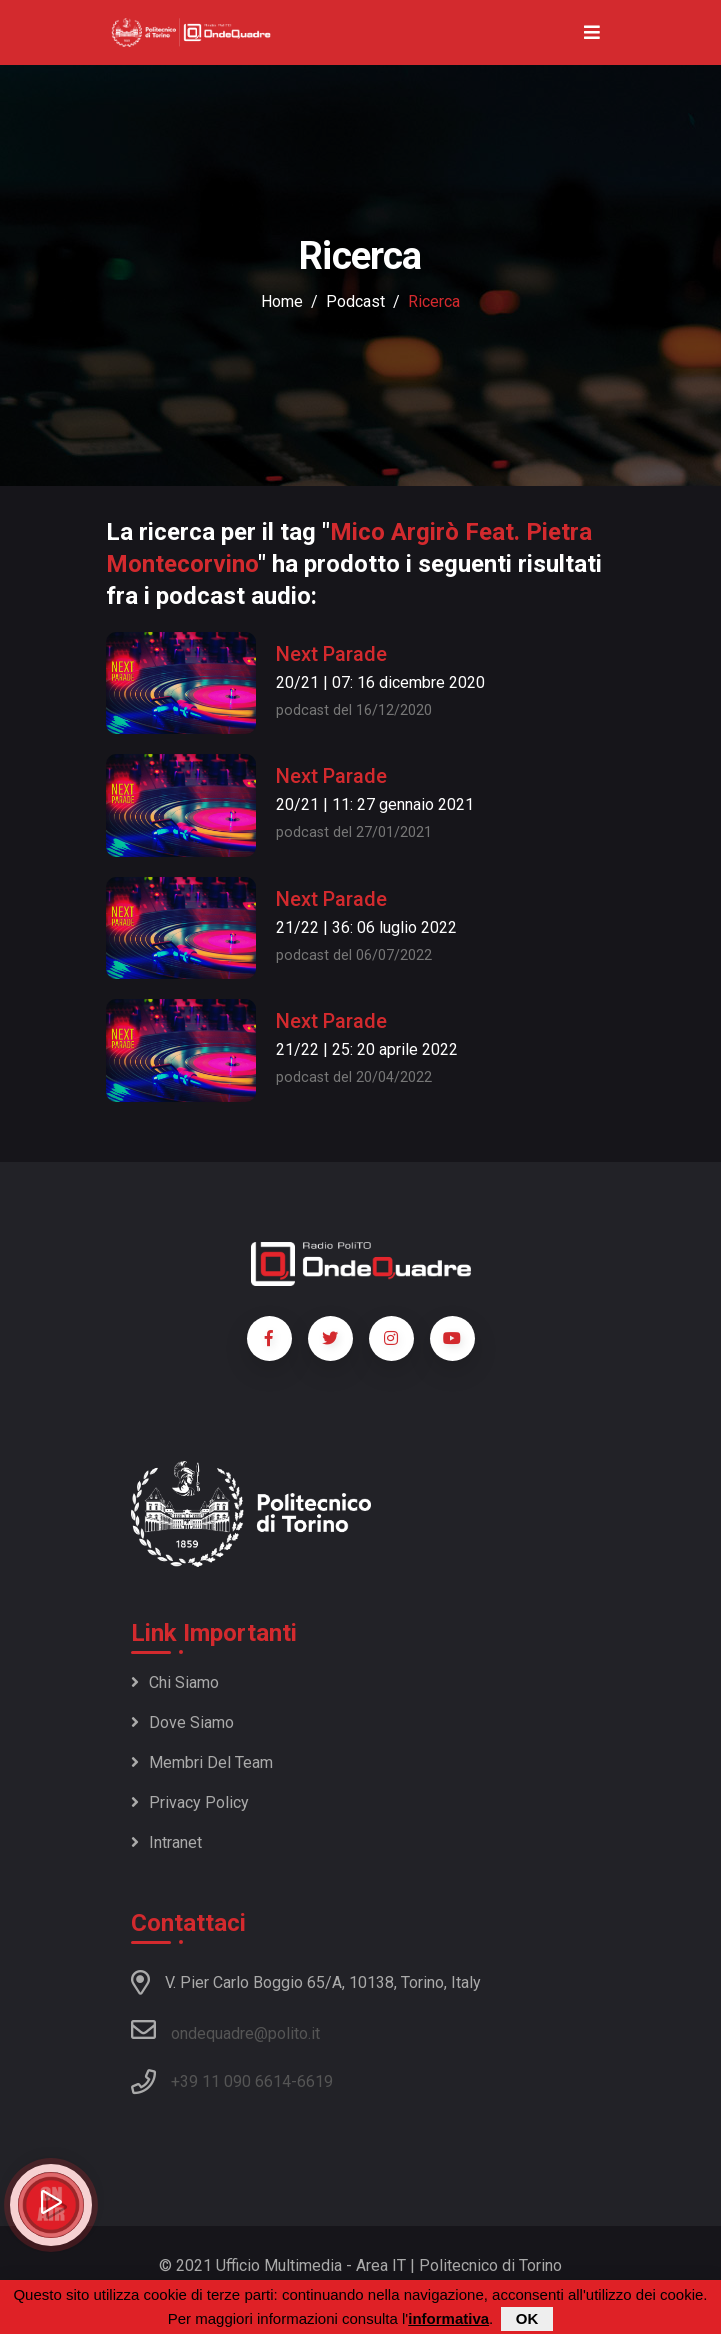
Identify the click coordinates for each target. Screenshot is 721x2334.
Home (282, 301)
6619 (315, 2081)
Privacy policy (190, 1802)
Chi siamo (175, 1682)
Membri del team (202, 1762)
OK (527, 2318)
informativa (448, 2318)
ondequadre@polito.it (225, 2030)
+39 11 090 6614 (231, 2081)
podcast (355, 301)
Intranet (166, 1842)
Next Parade (331, 654)
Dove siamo (182, 1722)
